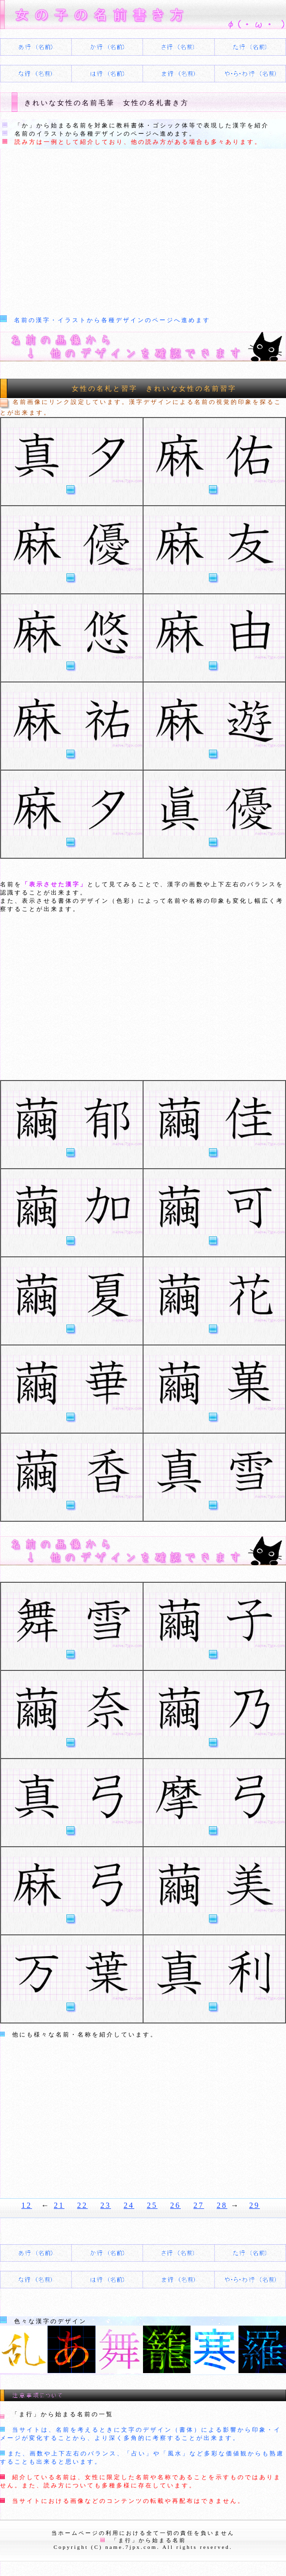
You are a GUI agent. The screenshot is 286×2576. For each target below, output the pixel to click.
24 (129, 2205)
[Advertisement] (143, 231)
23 (105, 2205)
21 (59, 2205)
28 (222, 2205)
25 (152, 2205)
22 (82, 2205)
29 (254, 2205)
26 (175, 2205)
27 (198, 2205)
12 (26, 2205)
